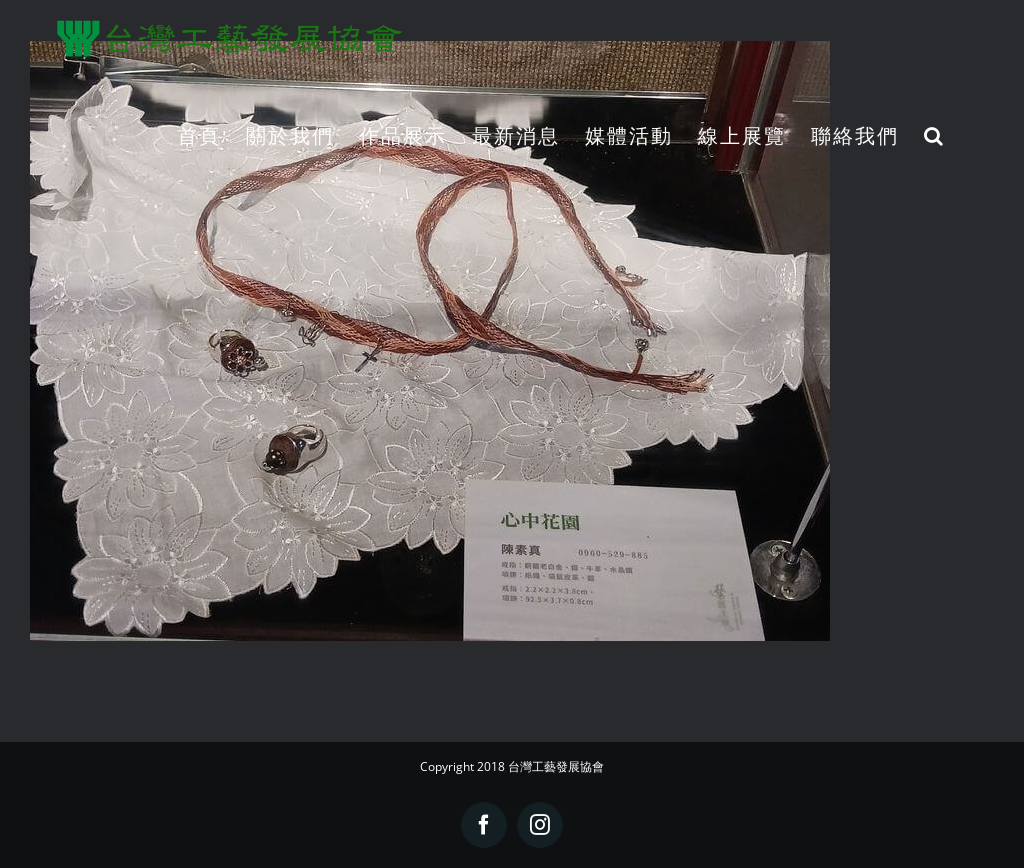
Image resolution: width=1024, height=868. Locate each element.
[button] (934, 135)
